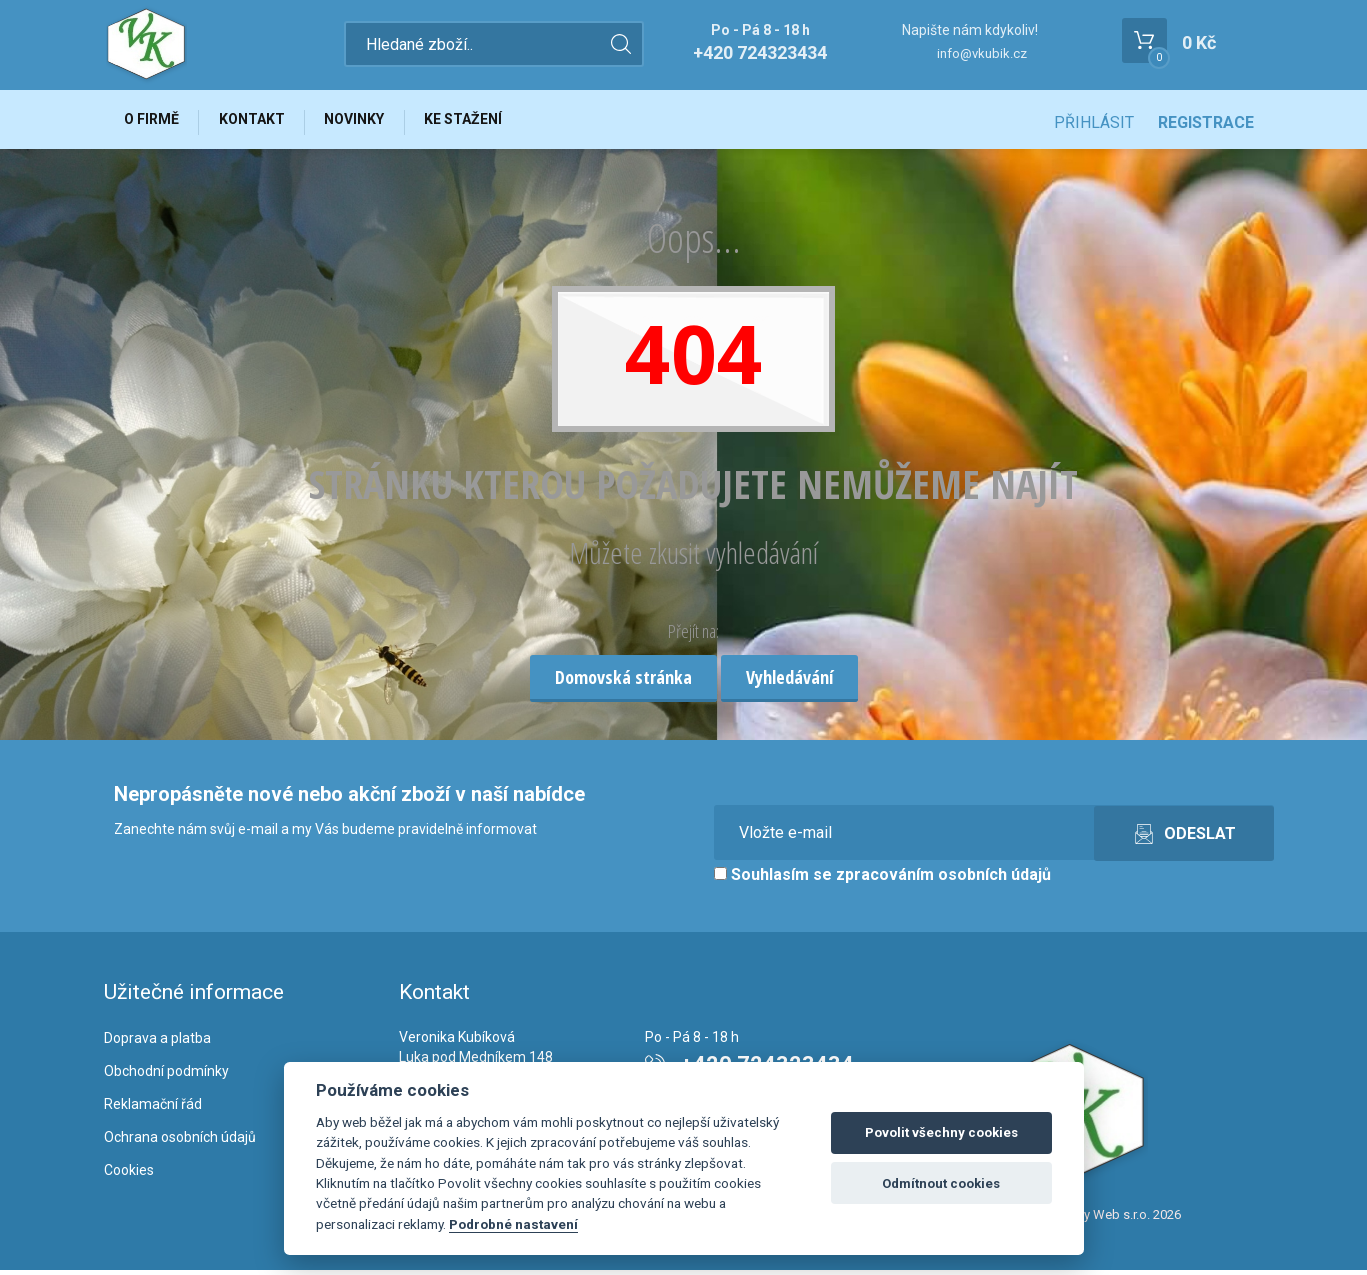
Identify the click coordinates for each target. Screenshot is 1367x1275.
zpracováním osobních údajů (943, 880)
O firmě (154, 122)
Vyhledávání (789, 682)
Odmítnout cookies (941, 1183)
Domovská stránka (623, 682)
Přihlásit (1094, 122)
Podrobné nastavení (513, 1224)
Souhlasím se (882, 880)
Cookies (129, 1175)
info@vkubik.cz (982, 53)
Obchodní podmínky (166, 1076)
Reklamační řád (153, 1109)
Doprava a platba (157, 1044)
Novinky (368, 122)
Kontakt (260, 122)
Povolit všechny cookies (941, 1132)
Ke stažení (482, 122)
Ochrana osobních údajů (180, 1142)
